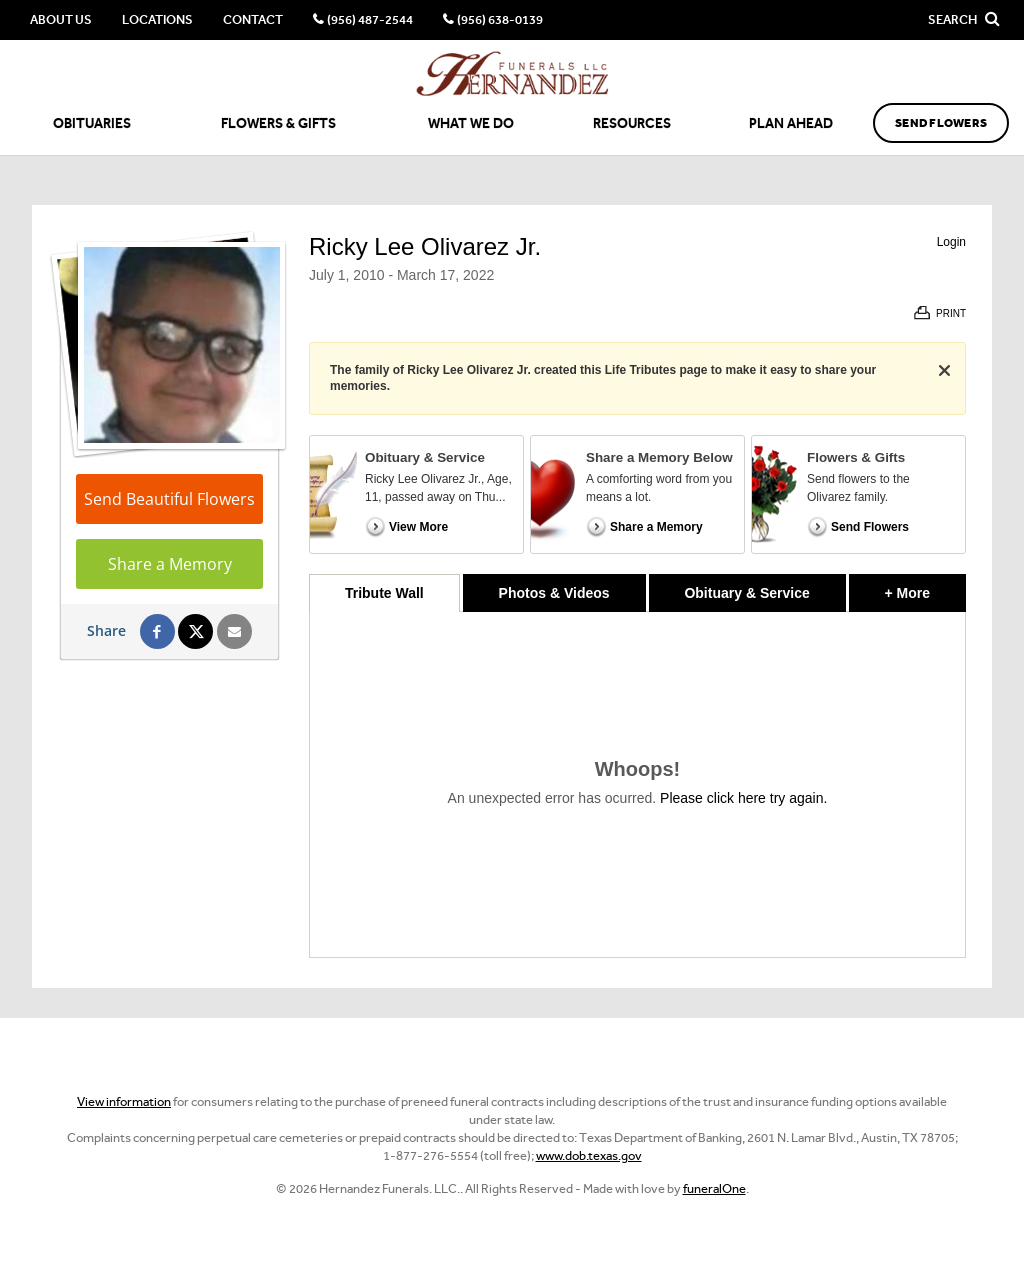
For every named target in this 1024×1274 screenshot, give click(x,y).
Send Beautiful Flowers (169, 499)
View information (124, 1101)
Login (951, 242)
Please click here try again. (743, 798)
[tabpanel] (637, 784)
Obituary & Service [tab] (746, 593)
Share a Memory (170, 564)
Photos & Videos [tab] (554, 593)
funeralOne (714, 1188)
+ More (925, 587)
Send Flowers (941, 123)
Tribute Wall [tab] (384, 593)
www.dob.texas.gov (589, 1155)
